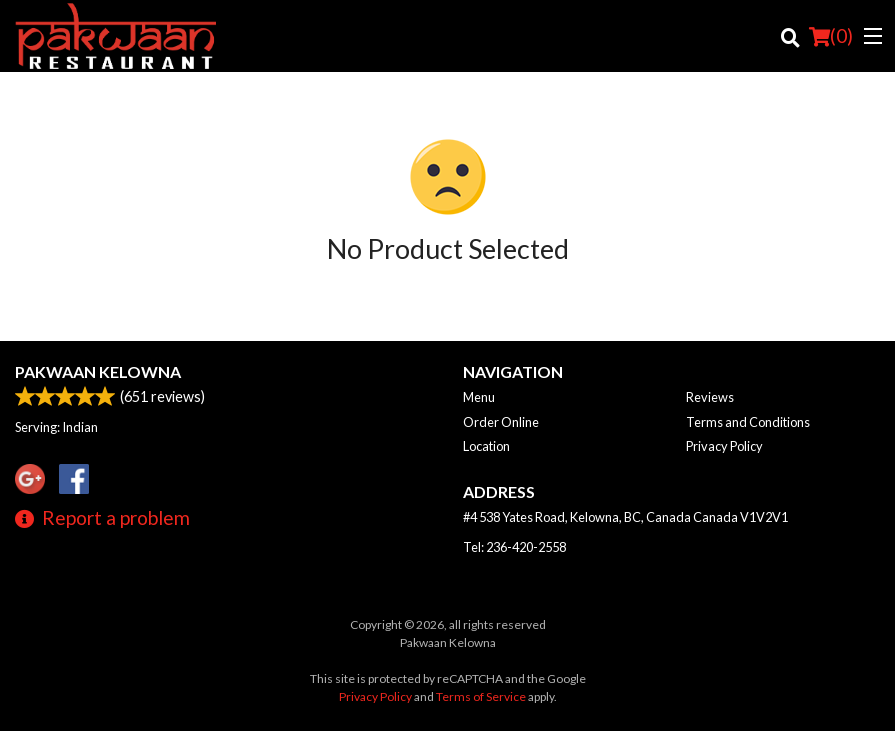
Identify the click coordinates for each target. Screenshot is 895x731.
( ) (831, 36)
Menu (479, 397)
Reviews (710, 397)
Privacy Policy (724, 446)
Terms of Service (481, 696)
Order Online (501, 422)
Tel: (514, 547)
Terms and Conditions (748, 422)
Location (486, 446)
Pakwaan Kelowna (98, 371)
